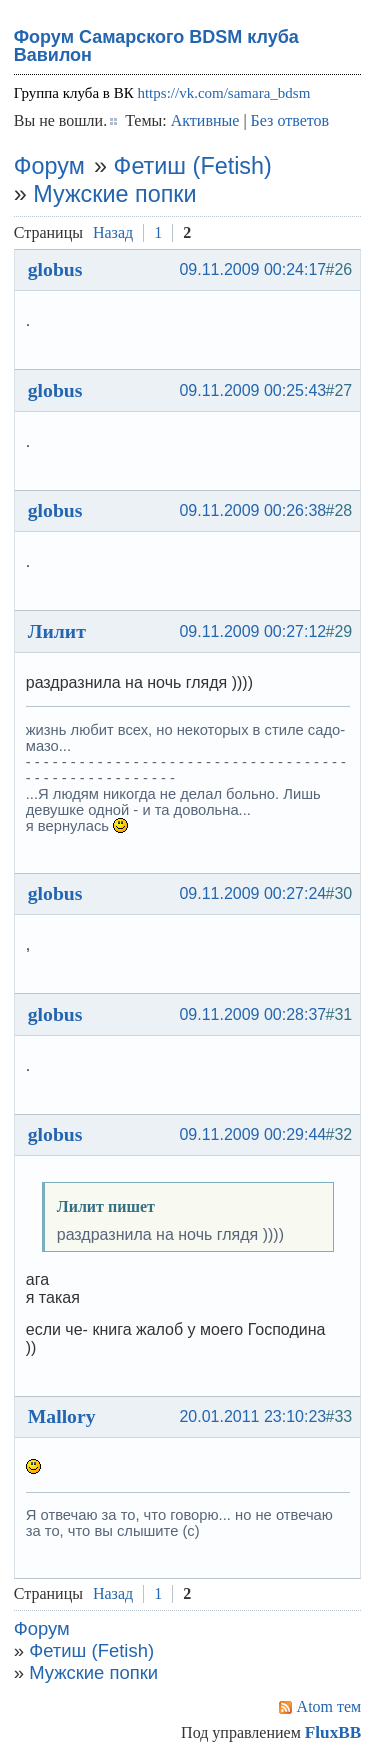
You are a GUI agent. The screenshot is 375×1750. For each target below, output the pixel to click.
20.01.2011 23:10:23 (252, 1416)
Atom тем (329, 1706)
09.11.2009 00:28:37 (252, 1014)
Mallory (62, 1416)
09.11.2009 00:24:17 (252, 269)
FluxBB (333, 1732)
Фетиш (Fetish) (193, 166)
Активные (205, 120)
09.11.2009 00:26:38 (252, 510)
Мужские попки (114, 194)
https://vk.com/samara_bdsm (223, 93)
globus (55, 269)
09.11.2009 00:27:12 (252, 631)
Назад (113, 232)
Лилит (57, 631)
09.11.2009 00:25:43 (252, 390)
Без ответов (290, 120)
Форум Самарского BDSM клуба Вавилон (156, 46)
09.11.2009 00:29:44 (252, 1134)
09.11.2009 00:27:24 (252, 893)
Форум (49, 166)
